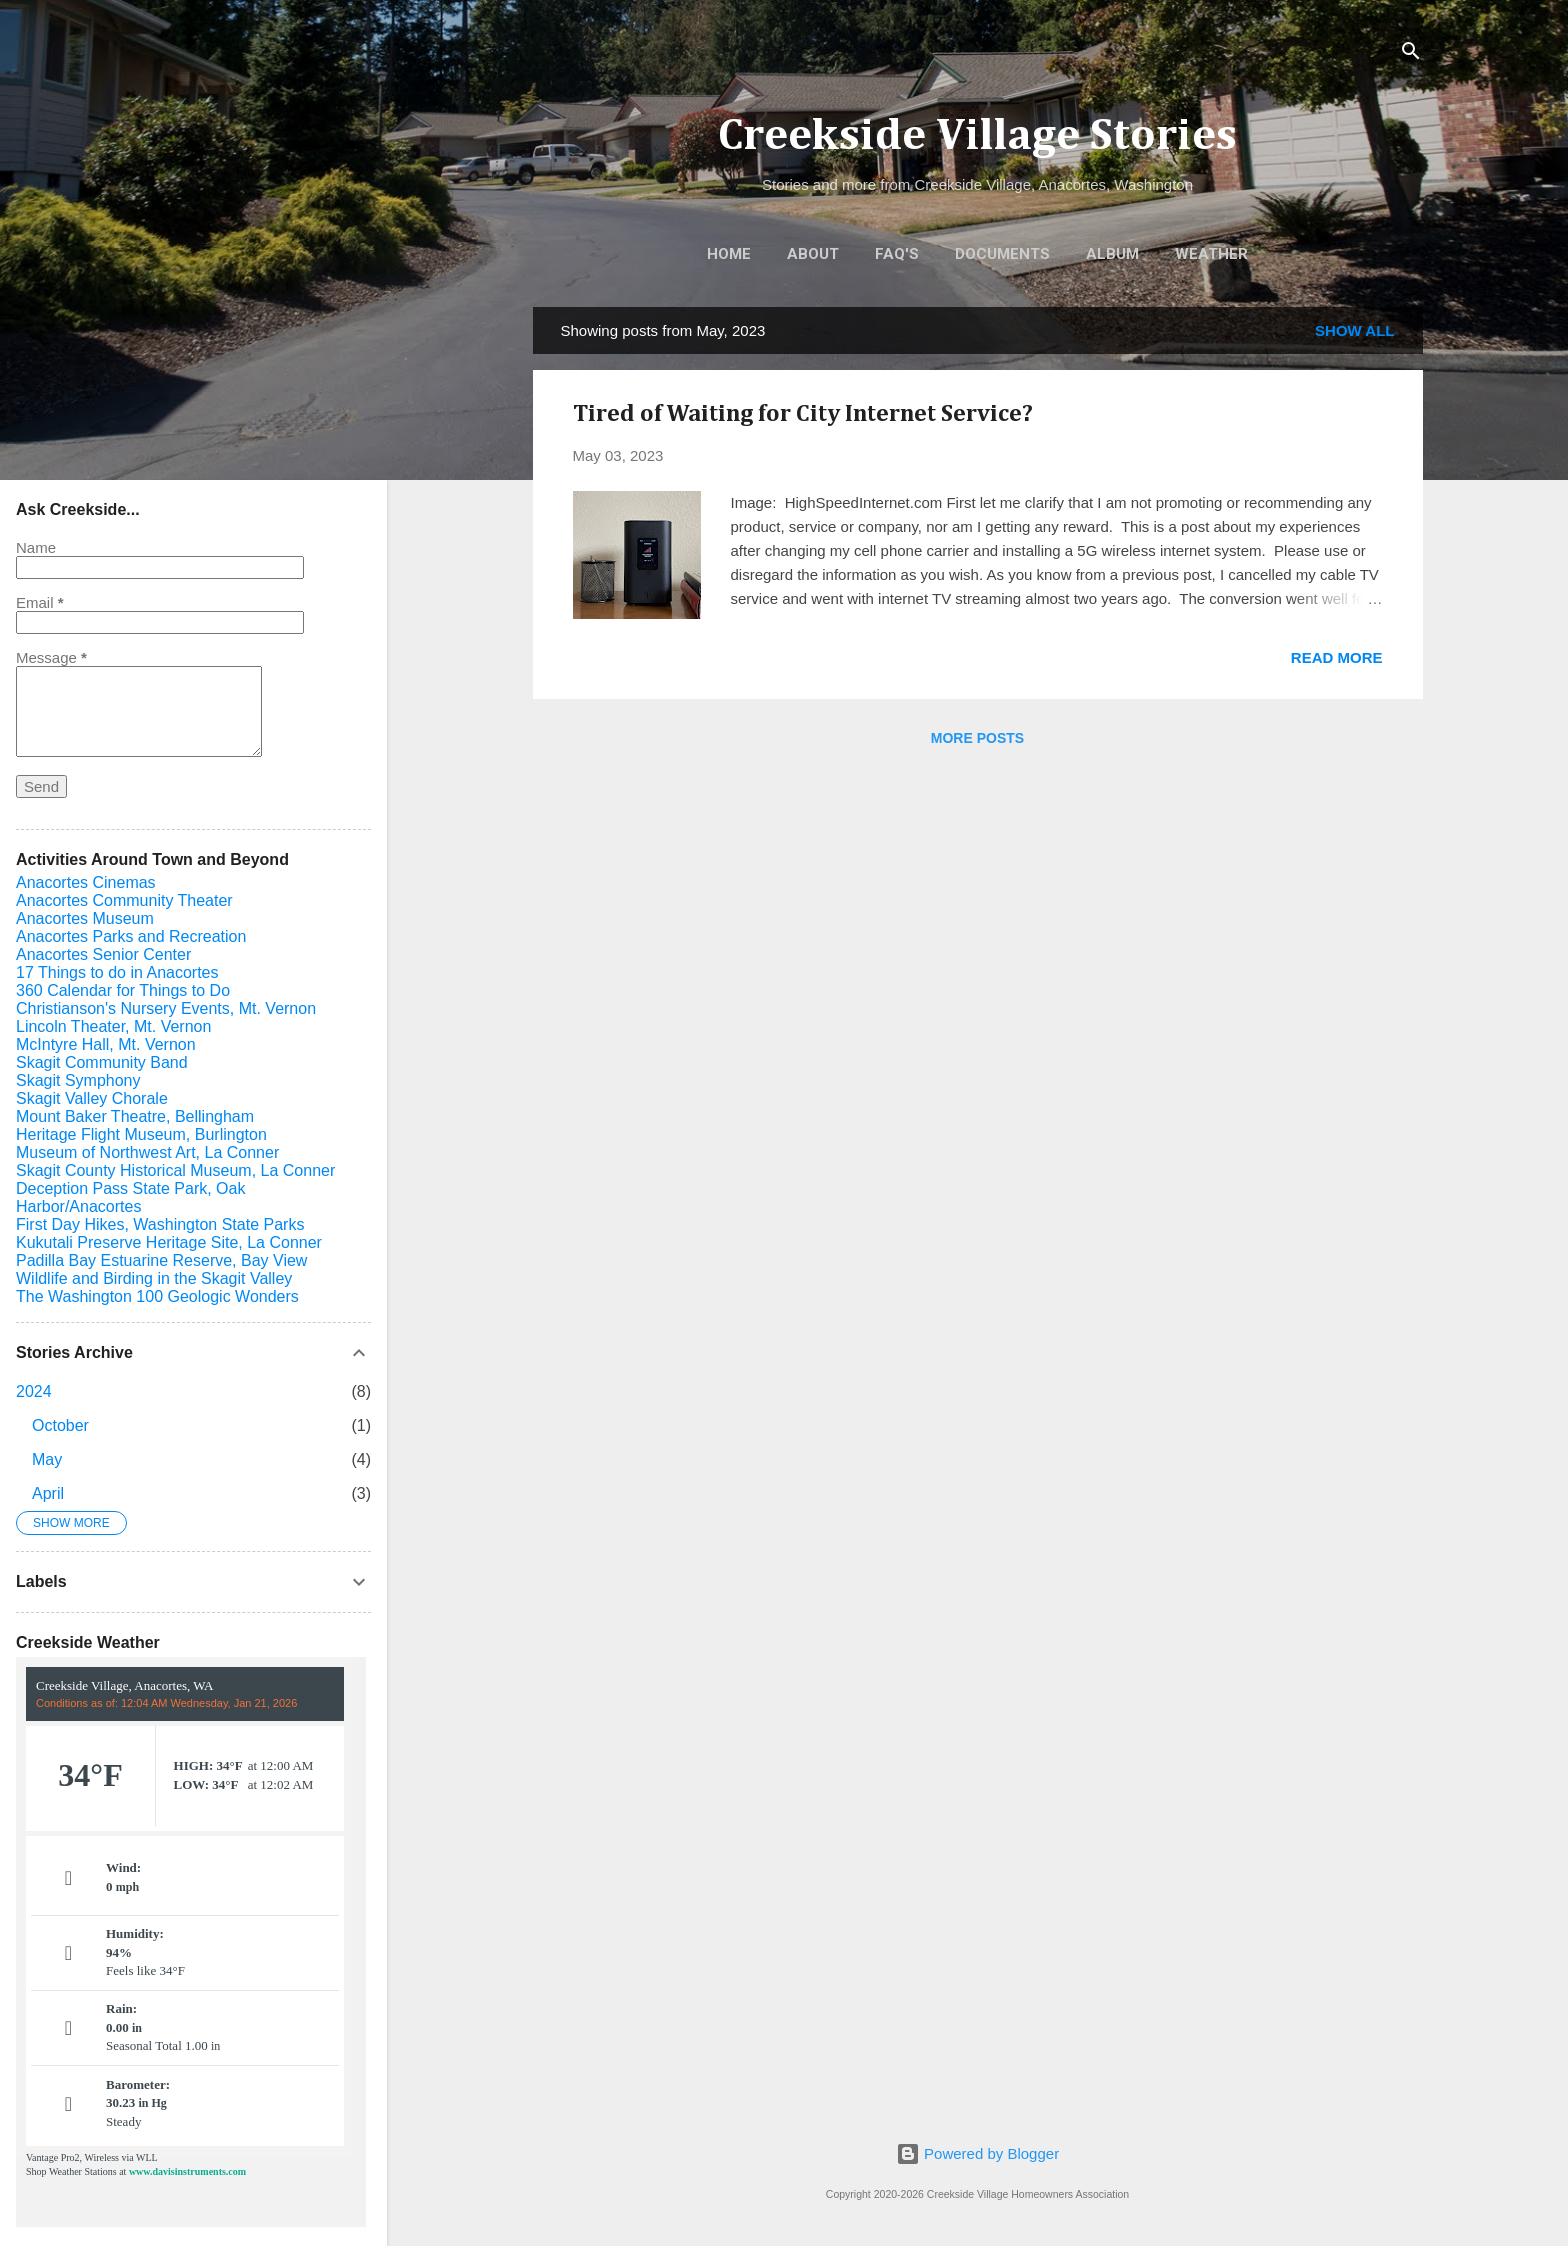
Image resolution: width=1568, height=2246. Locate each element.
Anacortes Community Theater (124, 900)
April (48, 1493)
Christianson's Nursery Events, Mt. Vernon (166, 1008)
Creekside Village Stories (977, 136)
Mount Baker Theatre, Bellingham (135, 1116)
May (47, 1459)
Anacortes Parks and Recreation (131, 936)
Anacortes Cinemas (86, 882)
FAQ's (897, 254)
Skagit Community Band (102, 1062)
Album (1112, 254)
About (813, 254)
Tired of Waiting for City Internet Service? (803, 414)
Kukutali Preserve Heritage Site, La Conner (169, 1242)
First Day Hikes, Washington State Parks (160, 1224)
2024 (34, 1391)
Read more (1337, 657)
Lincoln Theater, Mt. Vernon (113, 1026)
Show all (1354, 330)
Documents (1002, 254)
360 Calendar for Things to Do (123, 990)
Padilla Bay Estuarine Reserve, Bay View (161, 1260)
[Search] (1411, 54)
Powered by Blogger (977, 2153)
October (60, 1425)
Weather (1211, 254)
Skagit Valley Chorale (92, 1098)
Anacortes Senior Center (103, 954)
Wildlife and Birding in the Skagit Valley (154, 1278)
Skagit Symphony (78, 1080)
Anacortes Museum (85, 918)
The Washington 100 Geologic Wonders (157, 1296)
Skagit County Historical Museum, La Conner (175, 1170)
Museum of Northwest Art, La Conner (147, 1152)
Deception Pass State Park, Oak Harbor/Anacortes (130, 1197)
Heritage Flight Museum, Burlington (141, 1134)
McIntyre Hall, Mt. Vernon (106, 1044)
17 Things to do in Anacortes (117, 972)
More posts (977, 738)
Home (729, 254)
